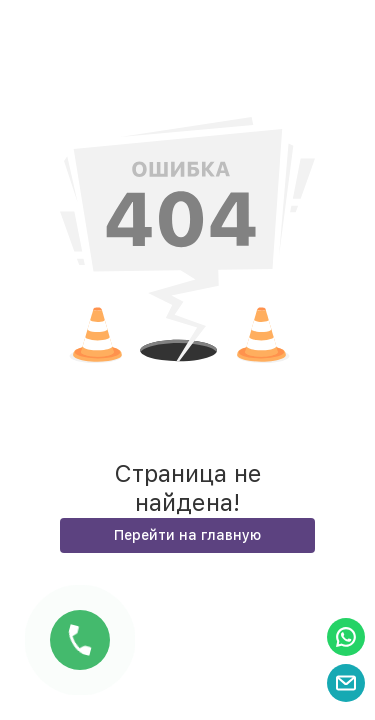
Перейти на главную (187, 535)
